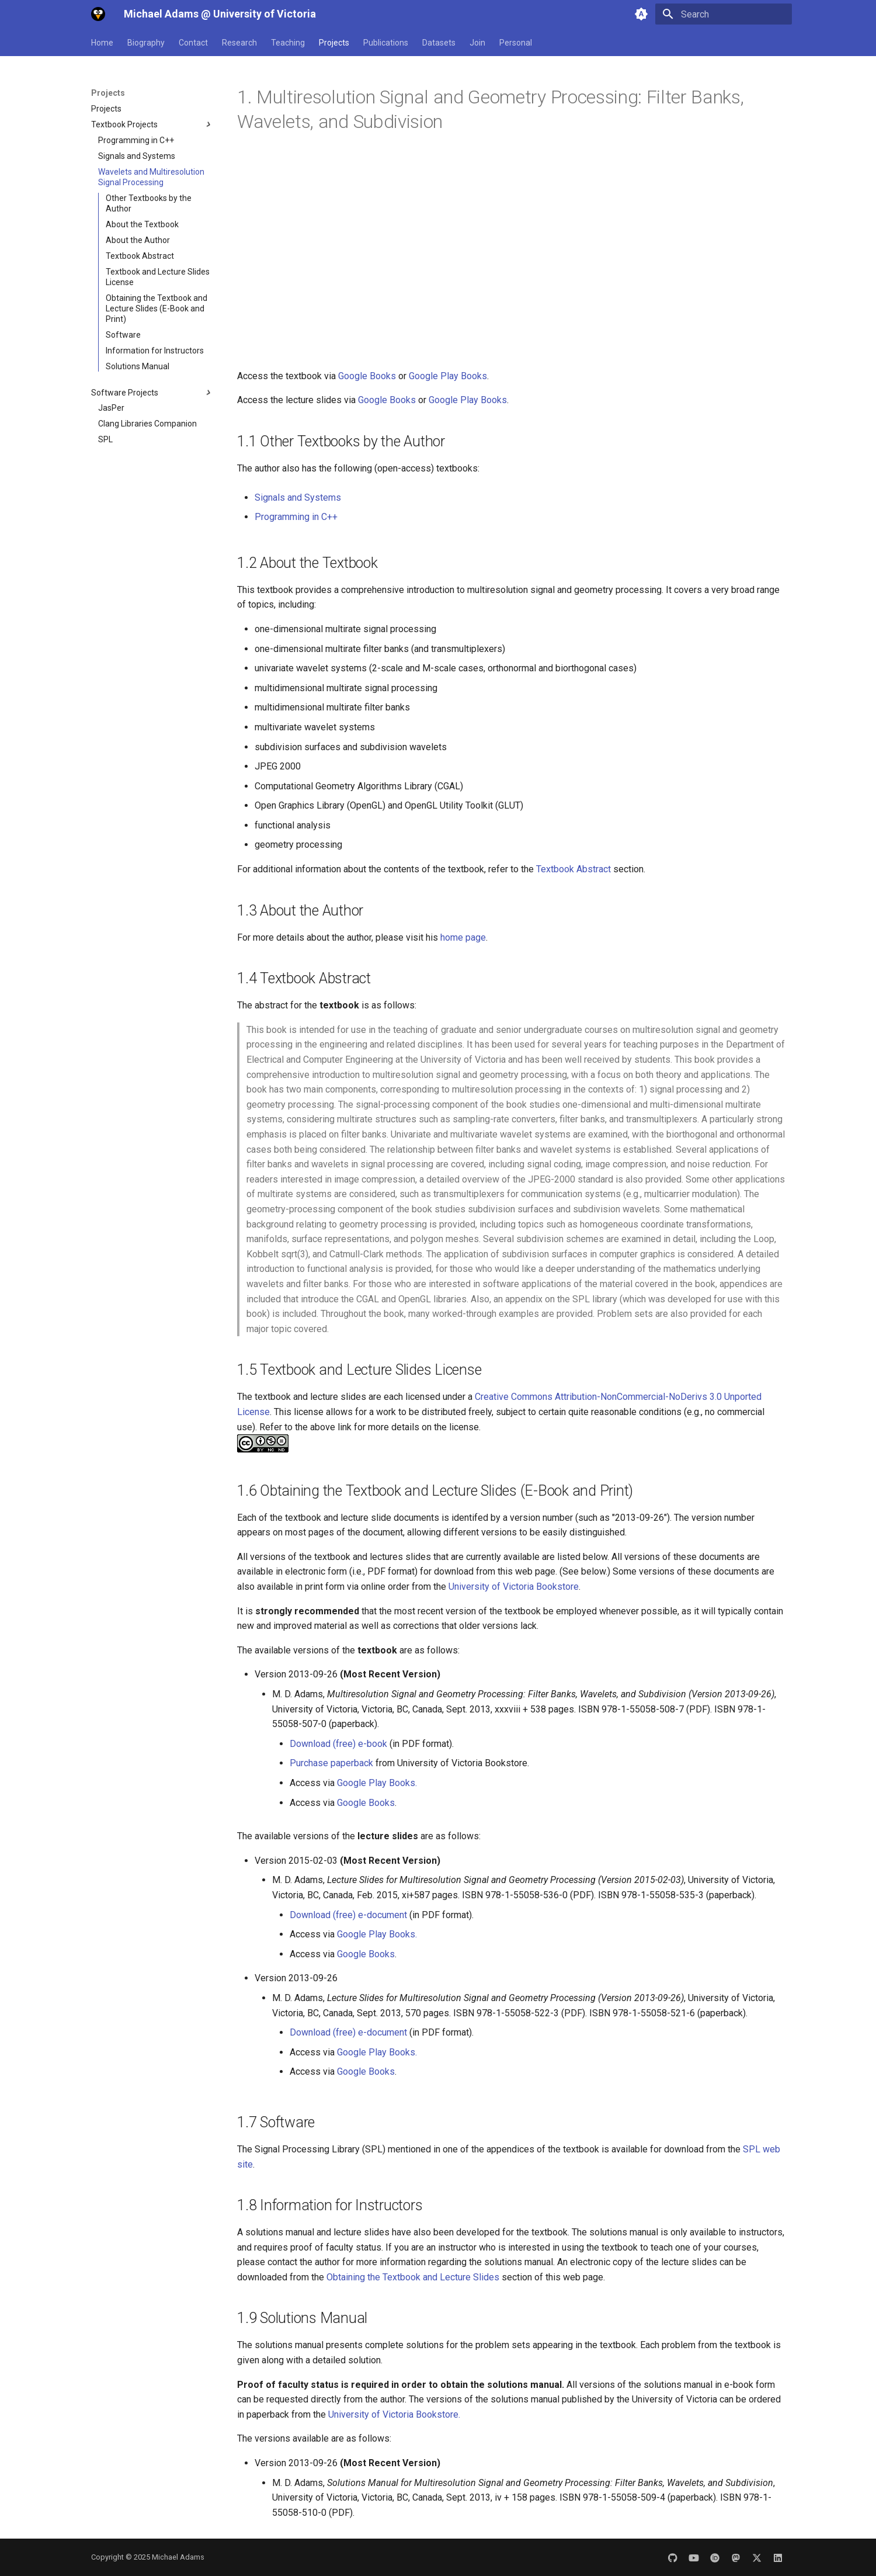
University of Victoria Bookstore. (394, 2414)
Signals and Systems (298, 497)
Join (477, 42)
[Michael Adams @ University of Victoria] (98, 14)
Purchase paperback (333, 1763)
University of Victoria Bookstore (514, 1586)
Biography (146, 42)
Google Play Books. (377, 1782)
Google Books (368, 376)
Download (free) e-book (340, 1743)
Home (102, 42)
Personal (515, 42)
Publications (385, 42)
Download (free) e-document (348, 1914)
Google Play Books (448, 376)
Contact (193, 42)
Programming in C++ (296, 516)
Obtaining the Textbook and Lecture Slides (412, 2277)
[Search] (723, 14)
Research (239, 42)
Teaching (288, 42)
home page (463, 937)
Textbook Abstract (573, 869)
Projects (334, 42)
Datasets (439, 42)
